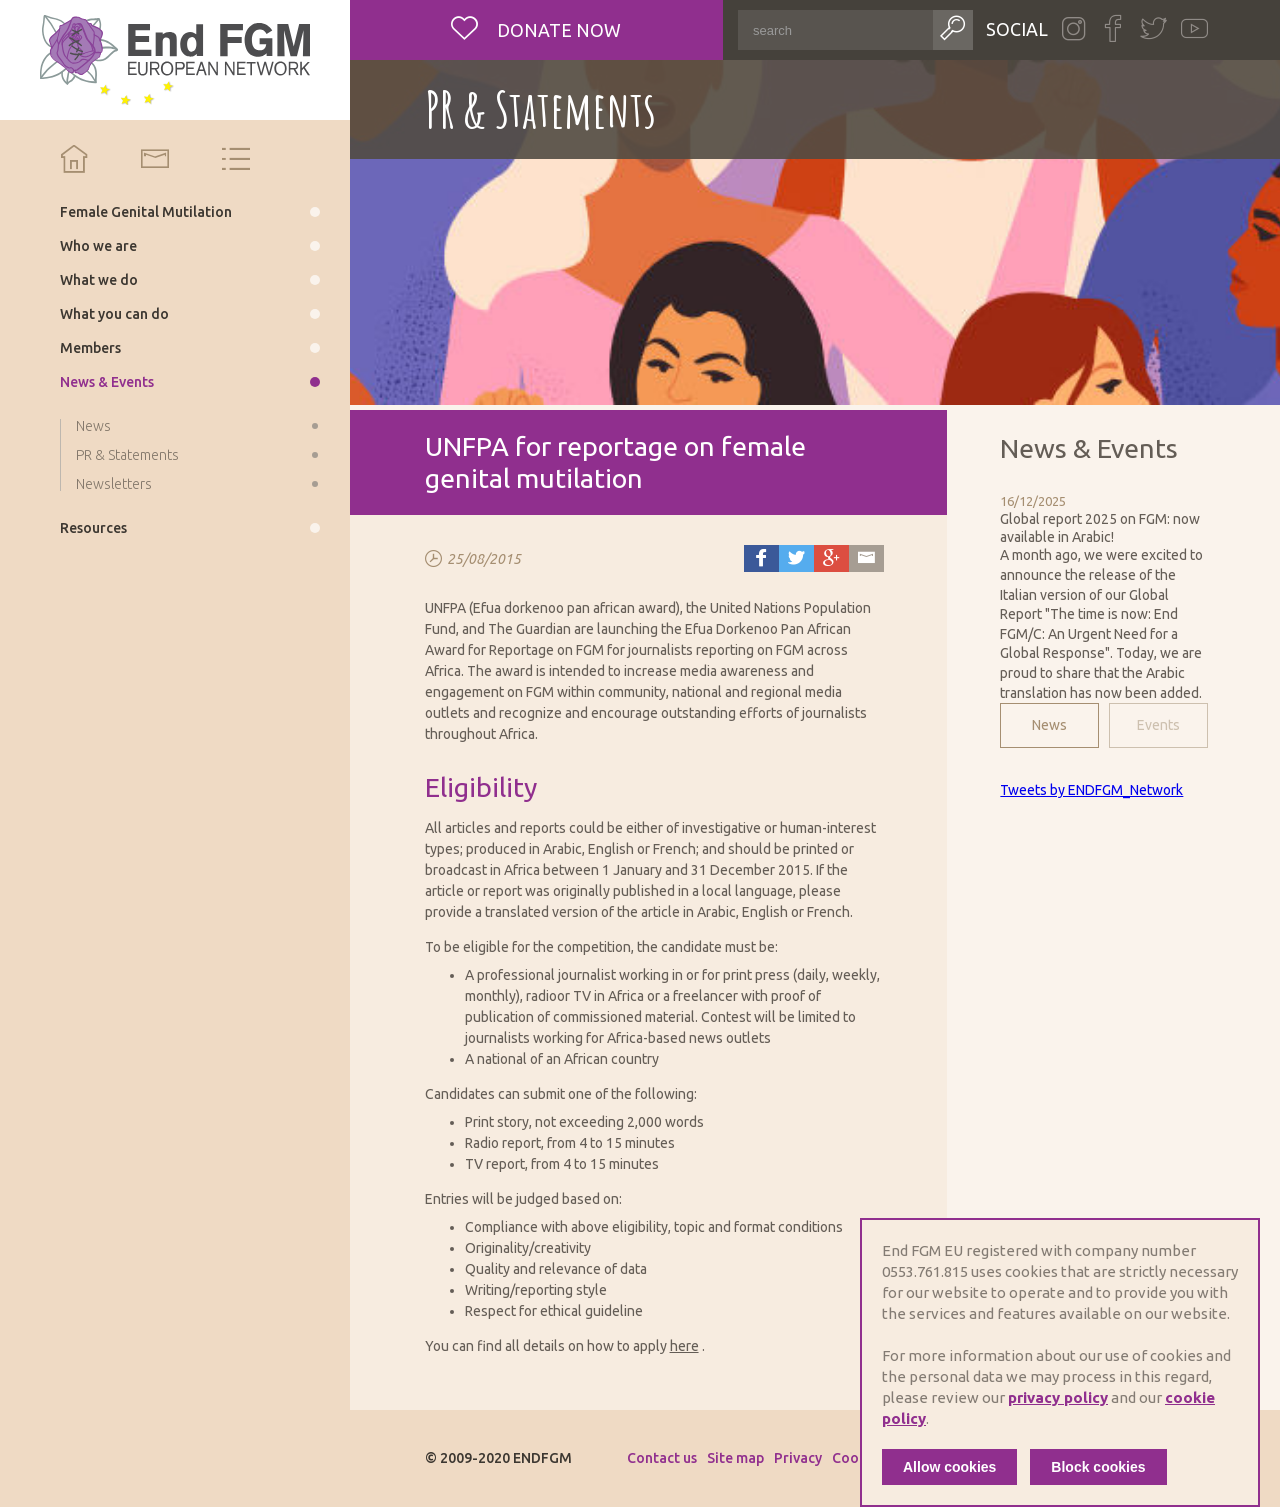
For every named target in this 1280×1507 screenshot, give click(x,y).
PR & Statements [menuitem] (127, 455)
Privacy (798, 1458)
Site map (735, 1458)
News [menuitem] (93, 426)
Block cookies (1098, 1467)
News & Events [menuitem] (107, 382)
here (684, 1346)
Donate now (557, 30)
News (1049, 725)
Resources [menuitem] (93, 528)
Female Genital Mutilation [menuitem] (146, 212)
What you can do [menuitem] (114, 314)
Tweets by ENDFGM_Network (1091, 790)
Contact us (662, 1458)
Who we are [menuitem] (98, 246)
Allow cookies (949, 1467)
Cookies (858, 1458)
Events (1158, 725)
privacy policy (1058, 1397)
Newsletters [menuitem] (114, 484)
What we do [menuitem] (99, 280)
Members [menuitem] (90, 348)
